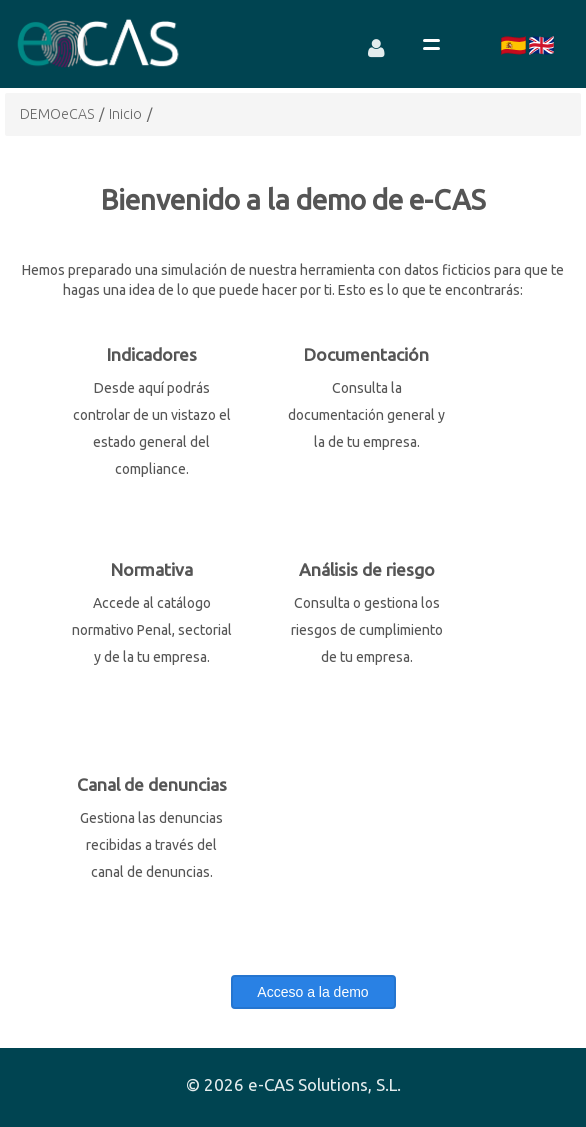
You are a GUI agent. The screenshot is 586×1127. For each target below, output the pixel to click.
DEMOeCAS (57, 114)
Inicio (125, 114)
